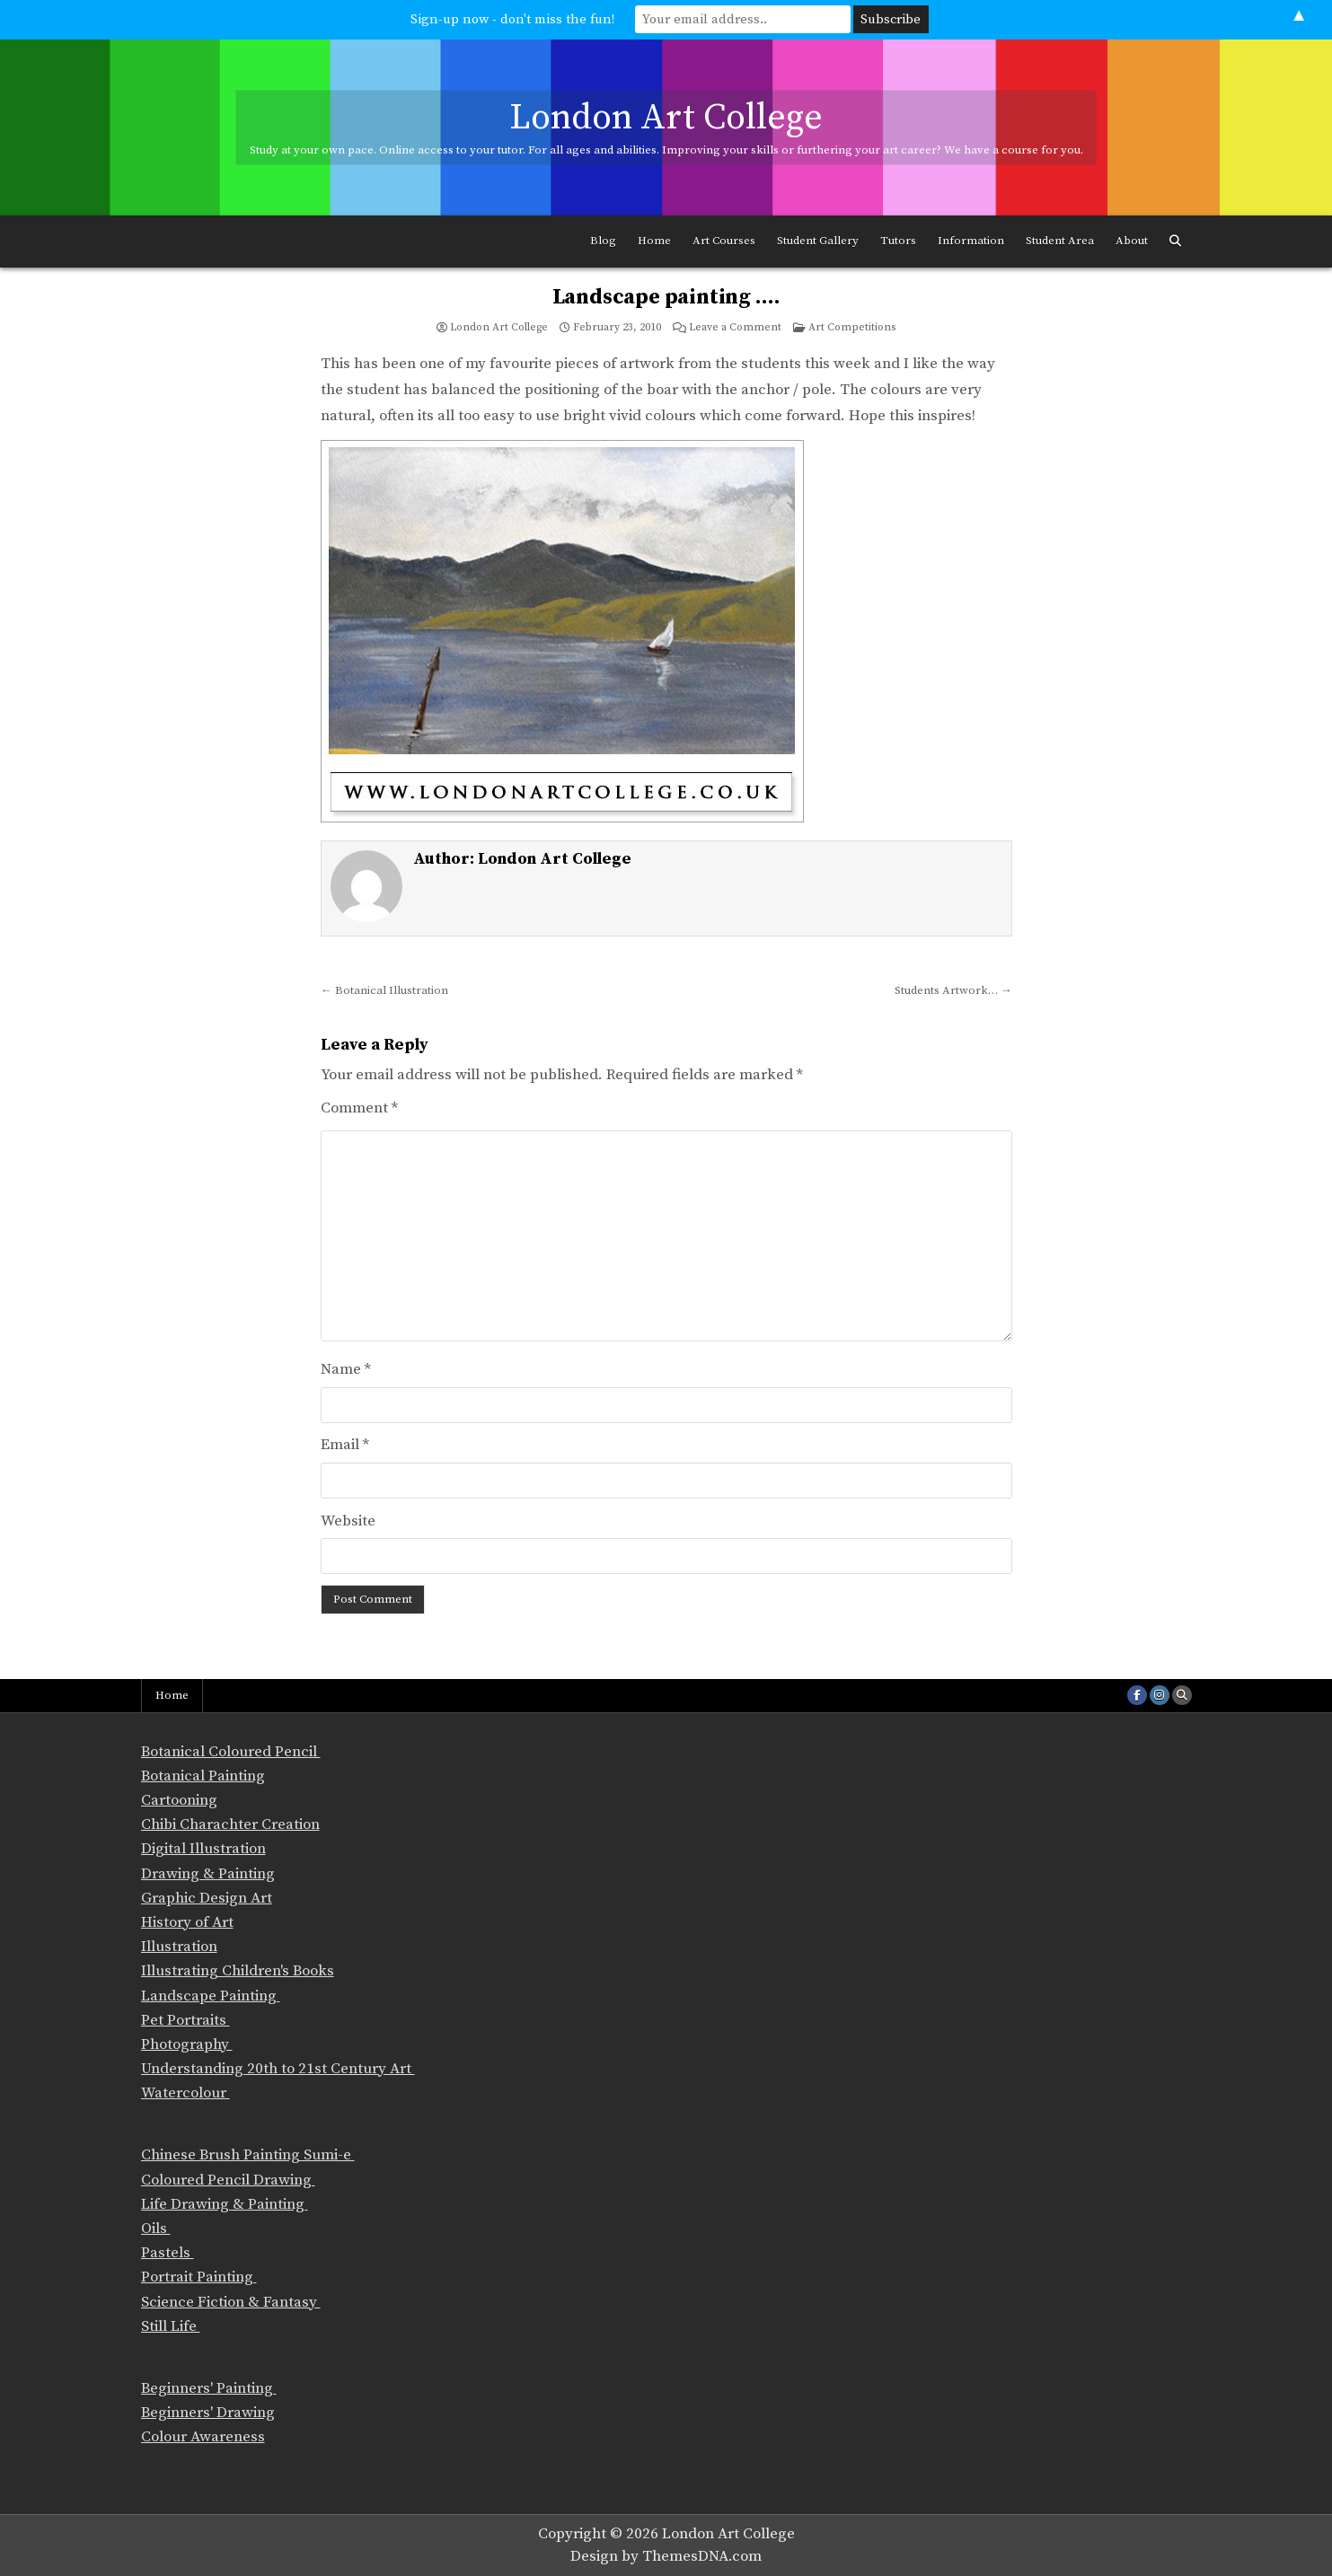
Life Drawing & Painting (224, 2204)
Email (345, 1445)
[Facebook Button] (1137, 1695)
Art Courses (723, 240)
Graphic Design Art (206, 1898)
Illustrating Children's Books (237, 1971)
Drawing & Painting (208, 1874)
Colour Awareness (203, 2437)
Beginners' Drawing (208, 2412)
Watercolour (185, 2093)
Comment (359, 1108)
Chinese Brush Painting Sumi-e (248, 2155)
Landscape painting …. (666, 297)
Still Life (170, 2326)
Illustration (179, 1946)
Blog (603, 240)
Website (348, 1521)
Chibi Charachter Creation (230, 1824)
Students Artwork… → (953, 990)
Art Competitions (851, 327)
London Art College (666, 116)
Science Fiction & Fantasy (231, 2302)
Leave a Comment (735, 327)
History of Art (187, 1922)
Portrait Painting (199, 2277)
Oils (156, 2228)
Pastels (167, 2253)
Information (971, 240)
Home (654, 240)
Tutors (898, 240)
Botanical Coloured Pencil (231, 1752)
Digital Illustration (203, 1849)
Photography (187, 2044)
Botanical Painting (203, 1776)
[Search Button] (1175, 241)
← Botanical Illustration (384, 990)
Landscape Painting (210, 1996)
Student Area (1060, 240)
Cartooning (179, 1800)
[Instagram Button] (1159, 1695)
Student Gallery (818, 240)
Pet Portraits (185, 2020)
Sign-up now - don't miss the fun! (512, 19)
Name (346, 1369)
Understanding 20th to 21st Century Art (278, 2069)
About (1132, 240)
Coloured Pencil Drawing (228, 2180)
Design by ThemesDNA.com (666, 2556)
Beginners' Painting (209, 2388)
